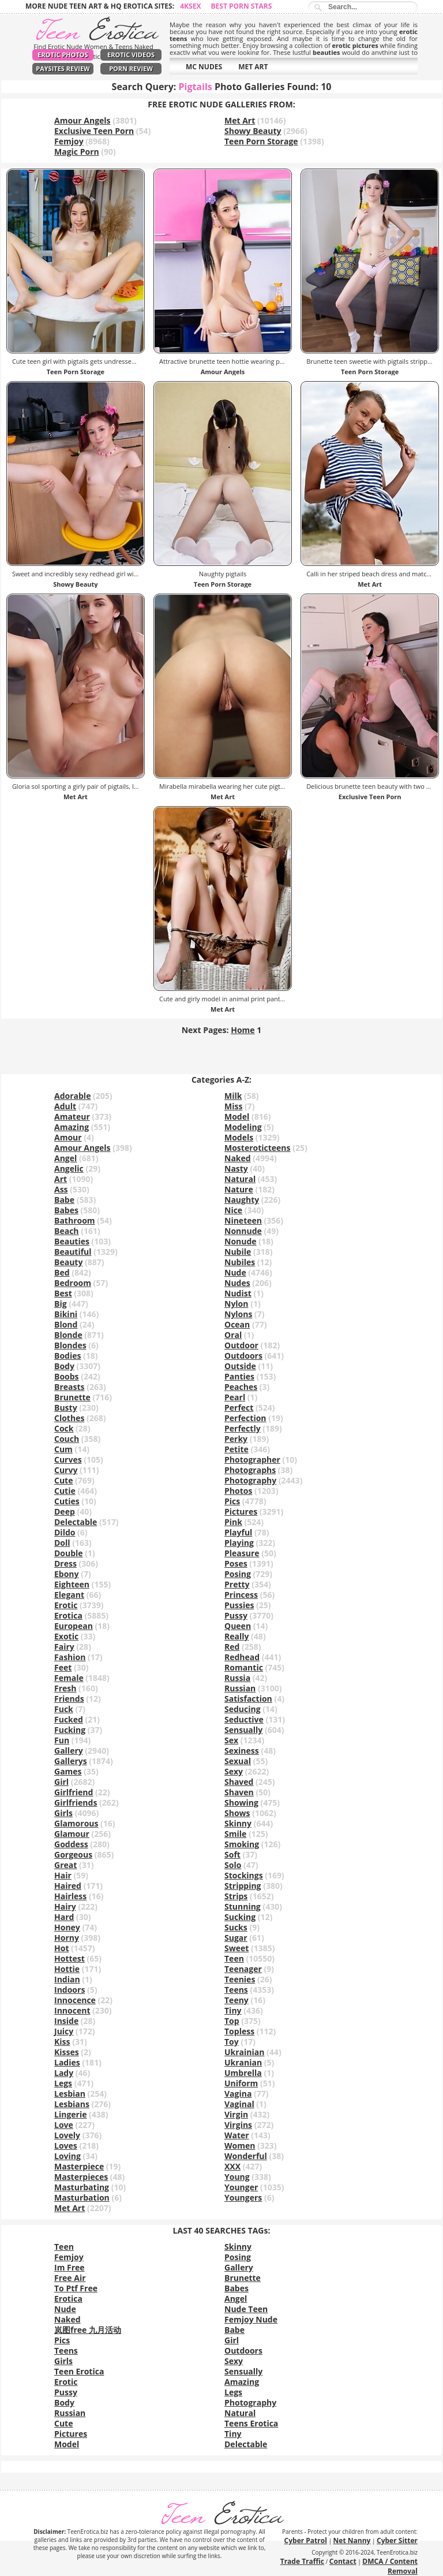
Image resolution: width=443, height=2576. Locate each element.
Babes (66, 1210)
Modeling (243, 1126)
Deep (64, 1511)
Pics (232, 1501)
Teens (236, 1989)
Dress (65, 1563)
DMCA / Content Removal (390, 2566)
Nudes (237, 1282)
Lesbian (69, 2093)
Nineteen (243, 1220)
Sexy (233, 1771)
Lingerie (70, 2114)
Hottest (69, 1958)
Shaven (239, 1792)
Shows (237, 1812)
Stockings (243, 1875)
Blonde (68, 1334)
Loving (67, 2155)
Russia (237, 1677)
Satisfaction (248, 1698)
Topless (239, 2031)
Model (236, 1116)
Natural (240, 1178)
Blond (65, 1324)
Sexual (237, 1760)
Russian (240, 1688)
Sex (231, 1740)
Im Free (69, 2267)
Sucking (240, 1916)
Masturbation (82, 2197)
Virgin (236, 2114)
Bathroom (74, 1220)
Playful (238, 1532)
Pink (233, 1521)
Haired (67, 1885)
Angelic (69, 1168)
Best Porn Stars (241, 6)
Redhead (242, 1657)
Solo (232, 1864)
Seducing (242, 1708)
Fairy (64, 1646)
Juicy (63, 2031)
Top (231, 2020)
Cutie (65, 1490)
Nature (238, 1189)
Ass (61, 1189)
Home (242, 1029)
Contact (342, 2561)
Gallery (68, 1750)
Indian (67, 1979)
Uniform (241, 2083)
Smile (235, 1833)
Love (63, 2124)
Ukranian (243, 2062)
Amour (68, 1137)
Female (69, 1677)
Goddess (71, 1844)
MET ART (253, 67)
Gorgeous (73, 1854)
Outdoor (241, 1345)
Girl (61, 1781)
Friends (69, 1698)
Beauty (68, 1262)
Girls (63, 1812)
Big (60, 1303)
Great (65, 1864)
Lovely (67, 2135)
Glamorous (76, 1823)
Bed (62, 1272)
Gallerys (70, 1760)
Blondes (70, 1345)
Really (236, 1636)
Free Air (70, 2277)
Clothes (69, 1417)
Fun (61, 1740)
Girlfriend (73, 1792)
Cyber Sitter (397, 2540)
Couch (66, 1438)
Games (68, 1771)
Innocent (72, 2010)
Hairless (70, 1896)
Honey (67, 1927)
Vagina (237, 2093)
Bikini (65, 1313)
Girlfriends (75, 1802)
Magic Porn (76, 151)
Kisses (66, 2051)
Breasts (69, 1386)
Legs (63, 2083)
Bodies (67, 1355)
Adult (65, 1106)
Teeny (236, 2000)
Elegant (69, 1594)
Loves (65, 2145)
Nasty (236, 1168)
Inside (66, 2020)
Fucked (68, 1719)
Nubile (237, 1251)
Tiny (233, 2010)
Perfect (238, 1407)
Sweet (236, 1948)
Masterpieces (81, 2176)
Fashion (69, 1657)
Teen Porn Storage (261, 141)
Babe (64, 1199)
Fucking (69, 1729)
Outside (240, 1365)
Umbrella (243, 2072)
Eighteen (71, 1584)
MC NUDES (204, 67)
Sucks (235, 1927)
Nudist (237, 1293)
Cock (63, 1428)
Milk (233, 1095)
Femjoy (69, 141)
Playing (239, 1542)
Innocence (75, 2000)
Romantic (243, 1667)
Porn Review (131, 68)
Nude (235, 1272)
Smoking (241, 1844)
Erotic (65, 1605)
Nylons (238, 1313)
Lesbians (71, 2103)
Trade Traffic (302, 2561)
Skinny (237, 1823)
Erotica (68, 1615)
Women (239, 2145)
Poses (235, 1563)
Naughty (241, 1199)
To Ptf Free (75, 2288)
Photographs (250, 1469)
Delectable (75, 1521)
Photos (238, 1490)
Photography (250, 1480)
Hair (63, 1875)
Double (68, 1553)
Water (236, 2135)
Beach (66, 1230)
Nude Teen (246, 2308)
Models (238, 1137)
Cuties (67, 1501)
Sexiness (241, 1750)
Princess (241, 1594)
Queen (237, 1625)
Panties (239, 1376)
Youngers (243, 2197)
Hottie (67, 1968)
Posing (237, 1573)
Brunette (72, 1397)
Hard (64, 1916)
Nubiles (239, 1262)
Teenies (239, 1979)
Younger (241, 2187)
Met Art (239, 120)
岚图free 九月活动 (87, 2329)
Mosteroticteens (257, 1147)
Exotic (66, 1636)
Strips (235, 1896)
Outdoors (243, 1355)
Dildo (64, 1532)
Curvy (65, 1469)
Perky (235, 1438)
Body (64, 1365)
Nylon (236, 1303)
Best (63, 1293)
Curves (68, 1459)
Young (237, 2176)
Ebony (66, 1573)
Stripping (242, 1885)
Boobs (66, 1376)
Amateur (72, 1116)
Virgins (238, 2124)
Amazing (71, 1126)
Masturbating (81, 2187)
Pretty (237, 1584)
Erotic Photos (62, 54)
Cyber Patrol (305, 2540)
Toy (231, 2041)
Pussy (235, 1615)
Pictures (240, 1511)
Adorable (72, 1095)
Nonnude (243, 1230)
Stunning (242, 1906)
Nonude (240, 1241)
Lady (63, 2072)
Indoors (69, 1989)
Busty (65, 1407)
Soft (232, 1854)
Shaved (238, 1781)
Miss (233, 1106)
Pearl (234, 1397)
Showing (241, 1802)
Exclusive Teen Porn (94, 130)
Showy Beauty (252, 130)
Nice (233, 1210)
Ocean (237, 1324)
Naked (237, 1158)
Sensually (243, 1729)
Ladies (67, 2062)
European (73, 1625)
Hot (61, 1948)
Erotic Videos (131, 54)
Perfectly (242, 1428)
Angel (65, 1158)
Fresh (65, 1688)
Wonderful (245, 2155)
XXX (232, 2166)
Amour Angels (82, 120)
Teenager (243, 1968)
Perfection (245, 1417)
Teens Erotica (251, 2423)
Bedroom (72, 1282)
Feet (63, 1667)
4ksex (190, 6)
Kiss (62, 2041)
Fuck (63, 1708)
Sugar (235, 1937)
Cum (63, 1449)
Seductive (244, 1719)
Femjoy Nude (250, 2319)
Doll (62, 1542)
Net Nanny (352, 2540)
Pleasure (242, 1553)
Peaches (240, 1386)
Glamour (71, 1833)
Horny (66, 1937)
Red (231, 1646)
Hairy (65, 1906)
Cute (63, 1480)
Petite (236, 1449)
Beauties (71, 1241)
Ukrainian (244, 2051)
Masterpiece (79, 2166)
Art (60, 1178)
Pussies (239, 1605)
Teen (234, 1958)
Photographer (252, 1459)
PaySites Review (63, 68)
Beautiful (73, 1251)
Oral (233, 1334)
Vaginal (239, 2103)
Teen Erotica (79, 2371)
